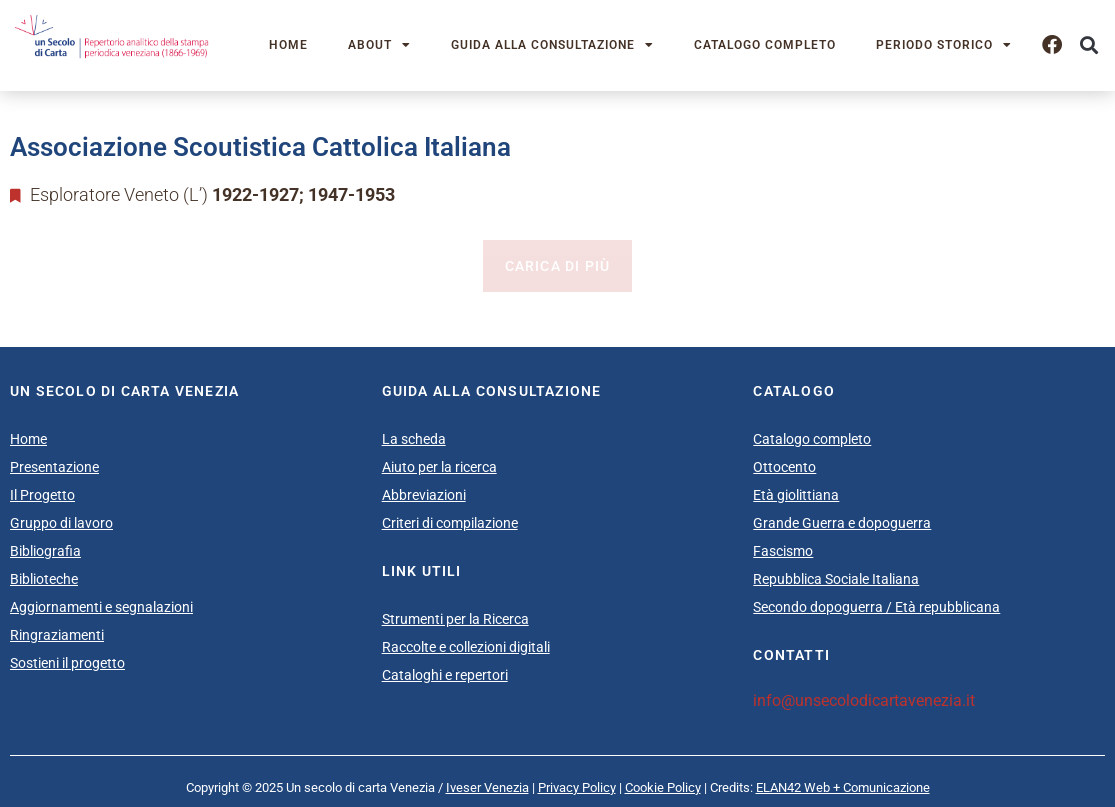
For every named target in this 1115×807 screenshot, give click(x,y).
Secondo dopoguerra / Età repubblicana (876, 607)
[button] (1088, 45)
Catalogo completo (765, 45)
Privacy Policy (577, 787)
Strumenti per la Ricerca (455, 619)
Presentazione (54, 467)
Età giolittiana (796, 495)
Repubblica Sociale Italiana (836, 579)
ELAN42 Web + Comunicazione (843, 787)
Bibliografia (45, 551)
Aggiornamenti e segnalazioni (101, 607)
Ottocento (784, 467)
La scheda (414, 439)
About (379, 45)
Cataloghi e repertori (445, 675)
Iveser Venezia (487, 787)
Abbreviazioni (424, 495)
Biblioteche (44, 579)
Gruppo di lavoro (61, 523)
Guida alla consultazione (552, 45)
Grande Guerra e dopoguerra (842, 523)
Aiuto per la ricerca (439, 467)
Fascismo (783, 551)
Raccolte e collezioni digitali (466, 647)
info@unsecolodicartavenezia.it (864, 700)
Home (288, 45)
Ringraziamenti (57, 635)
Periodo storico (944, 45)
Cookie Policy (663, 787)
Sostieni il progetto (67, 663)
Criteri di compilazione (450, 523)
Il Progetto (42, 495)
